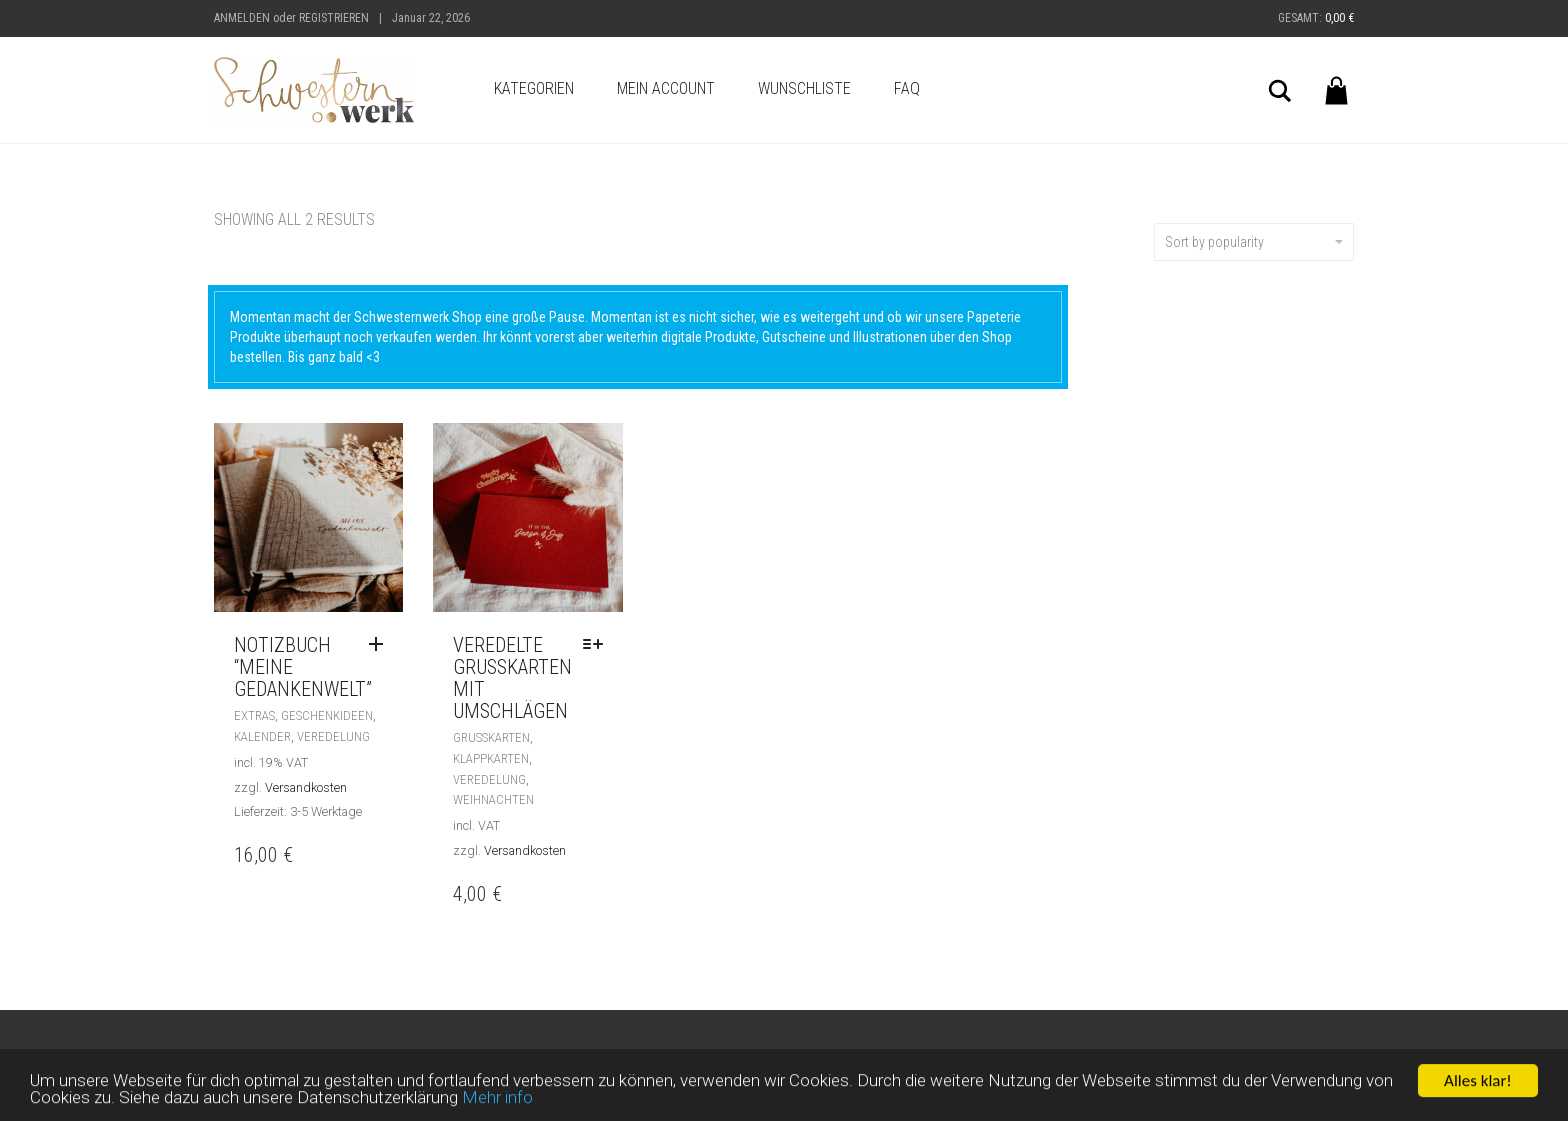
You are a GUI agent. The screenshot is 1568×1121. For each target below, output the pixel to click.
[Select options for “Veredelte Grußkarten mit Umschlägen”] (598, 645)
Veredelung (333, 736)
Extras (254, 715)
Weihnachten (493, 799)
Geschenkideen (327, 715)
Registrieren (334, 18)
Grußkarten (491, 737)
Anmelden (242, 18)
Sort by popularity (1254, 242)
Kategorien (534, 88)
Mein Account (666, 88)
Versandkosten (306, 787)
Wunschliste (804, 88)
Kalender (262, 736)
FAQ (907, 88)
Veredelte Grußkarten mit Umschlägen (512, 678)
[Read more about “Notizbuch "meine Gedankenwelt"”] (381, 645)
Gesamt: (1316, 18)
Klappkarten (491, 758)
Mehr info (497, 1102)
